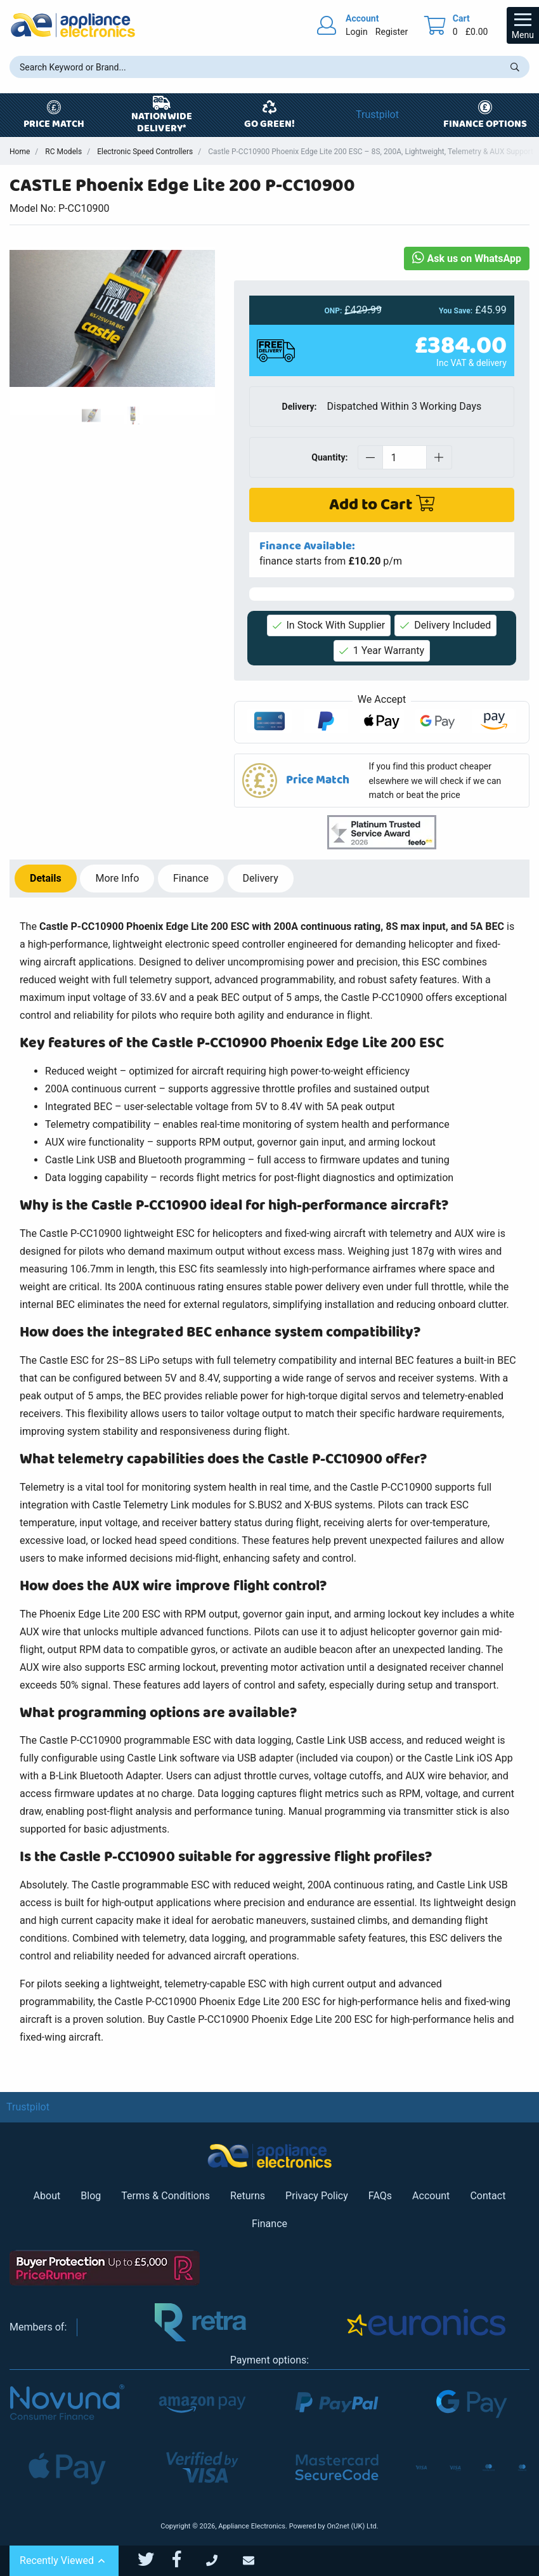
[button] (381, 780)
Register (391, 32)
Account (431, 2196)
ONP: (333, 311)
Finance (269, 2224)
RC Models (63, 151)
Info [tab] (117, 878)
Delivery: (299, 407)
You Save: (455, 311)
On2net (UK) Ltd (351, 2526)
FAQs (380, 2196)
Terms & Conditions (165, 2196)
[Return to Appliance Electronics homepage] (73, 25)
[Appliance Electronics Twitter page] (154, 2559)
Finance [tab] (191, 878)
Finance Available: (307, 546)
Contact (487, 2196)
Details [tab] (46, 878)
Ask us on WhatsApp (466, 258)
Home (20, 151)
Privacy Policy (316, 2196)
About (47, 2196)
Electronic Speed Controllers (145, 151)
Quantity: (329, 457)
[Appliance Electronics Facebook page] (184, 2559)
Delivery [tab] (260, 878)
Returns (247, 2196)
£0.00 (476, 32)
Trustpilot (377, 114)
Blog (91, 2196)
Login (357, 32)
